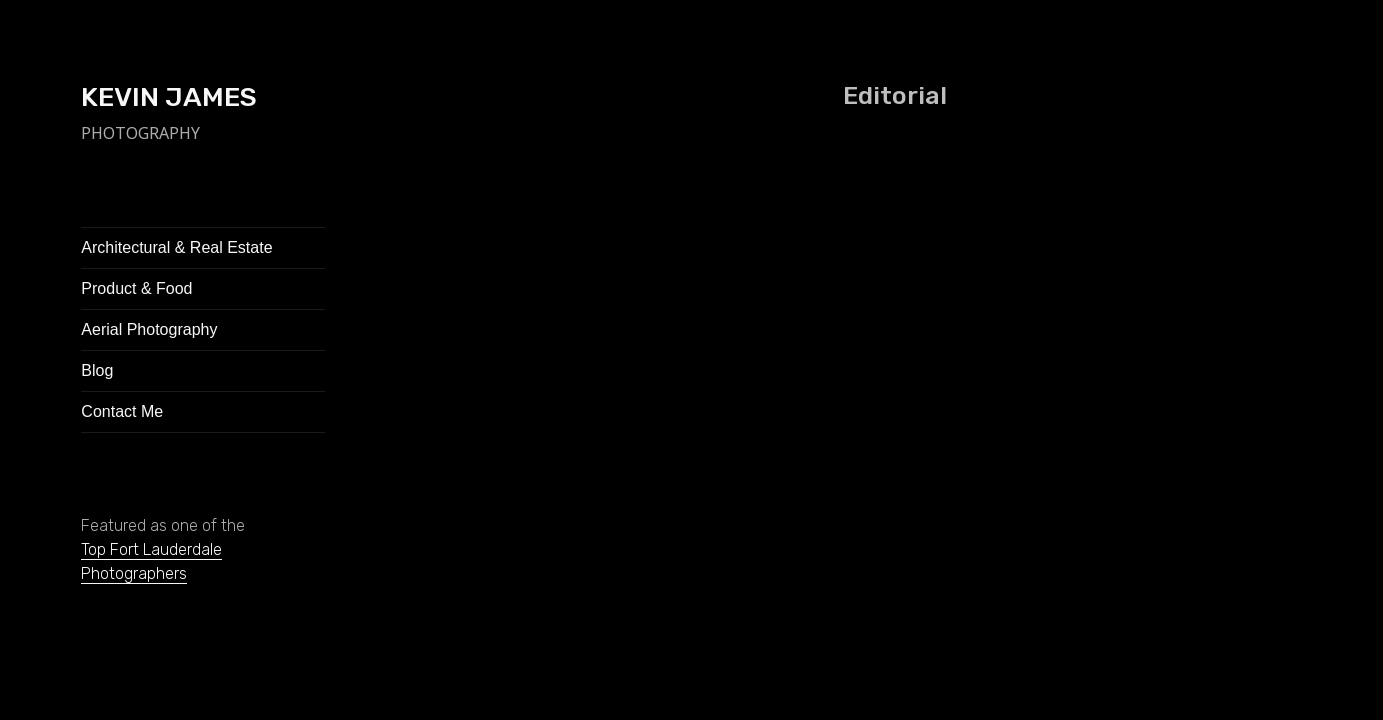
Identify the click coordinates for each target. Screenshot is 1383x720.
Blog (97, 370)
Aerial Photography (149, 329)
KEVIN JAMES (169, 97)
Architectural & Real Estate (176, 247)
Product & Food (136, 288)
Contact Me (122, 411)
